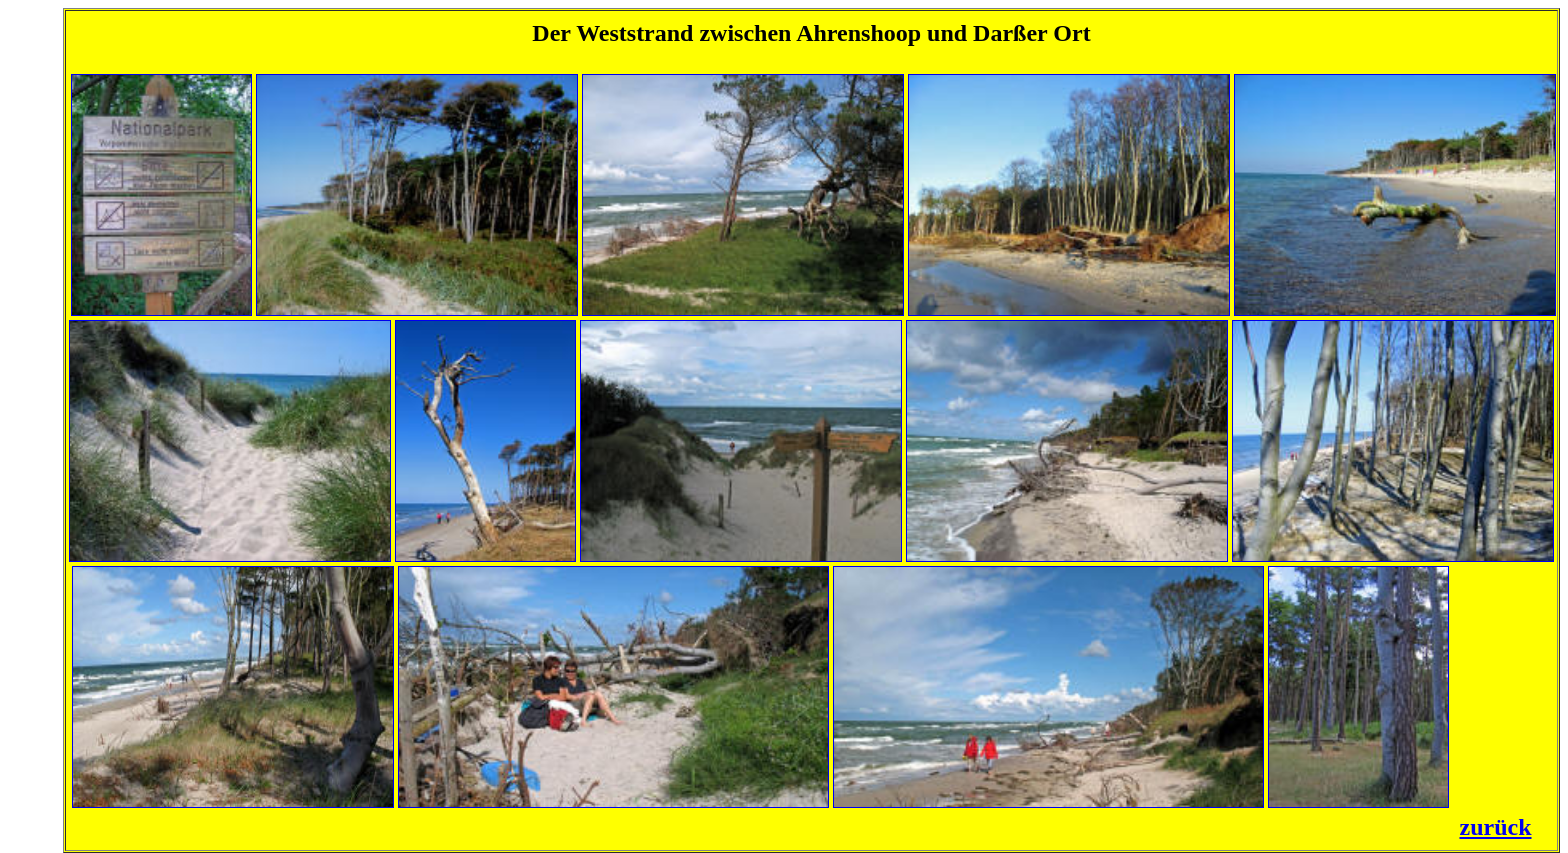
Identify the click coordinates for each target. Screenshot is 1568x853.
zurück (1496, 827)
